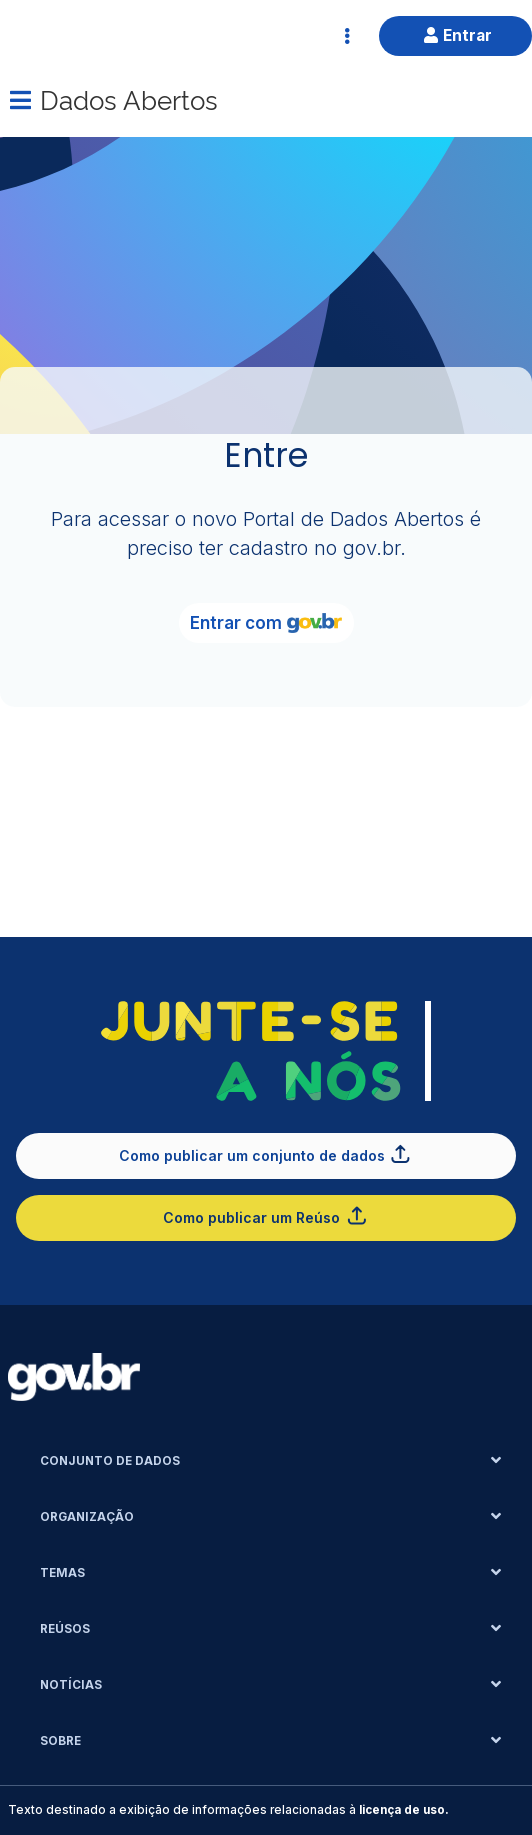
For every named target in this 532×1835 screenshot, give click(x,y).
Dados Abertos (129, 98)
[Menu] (20, 100)
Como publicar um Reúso (265, 1215)
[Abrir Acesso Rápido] (347, 36)
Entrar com (266, 623)
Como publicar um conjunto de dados (266, 1153)
